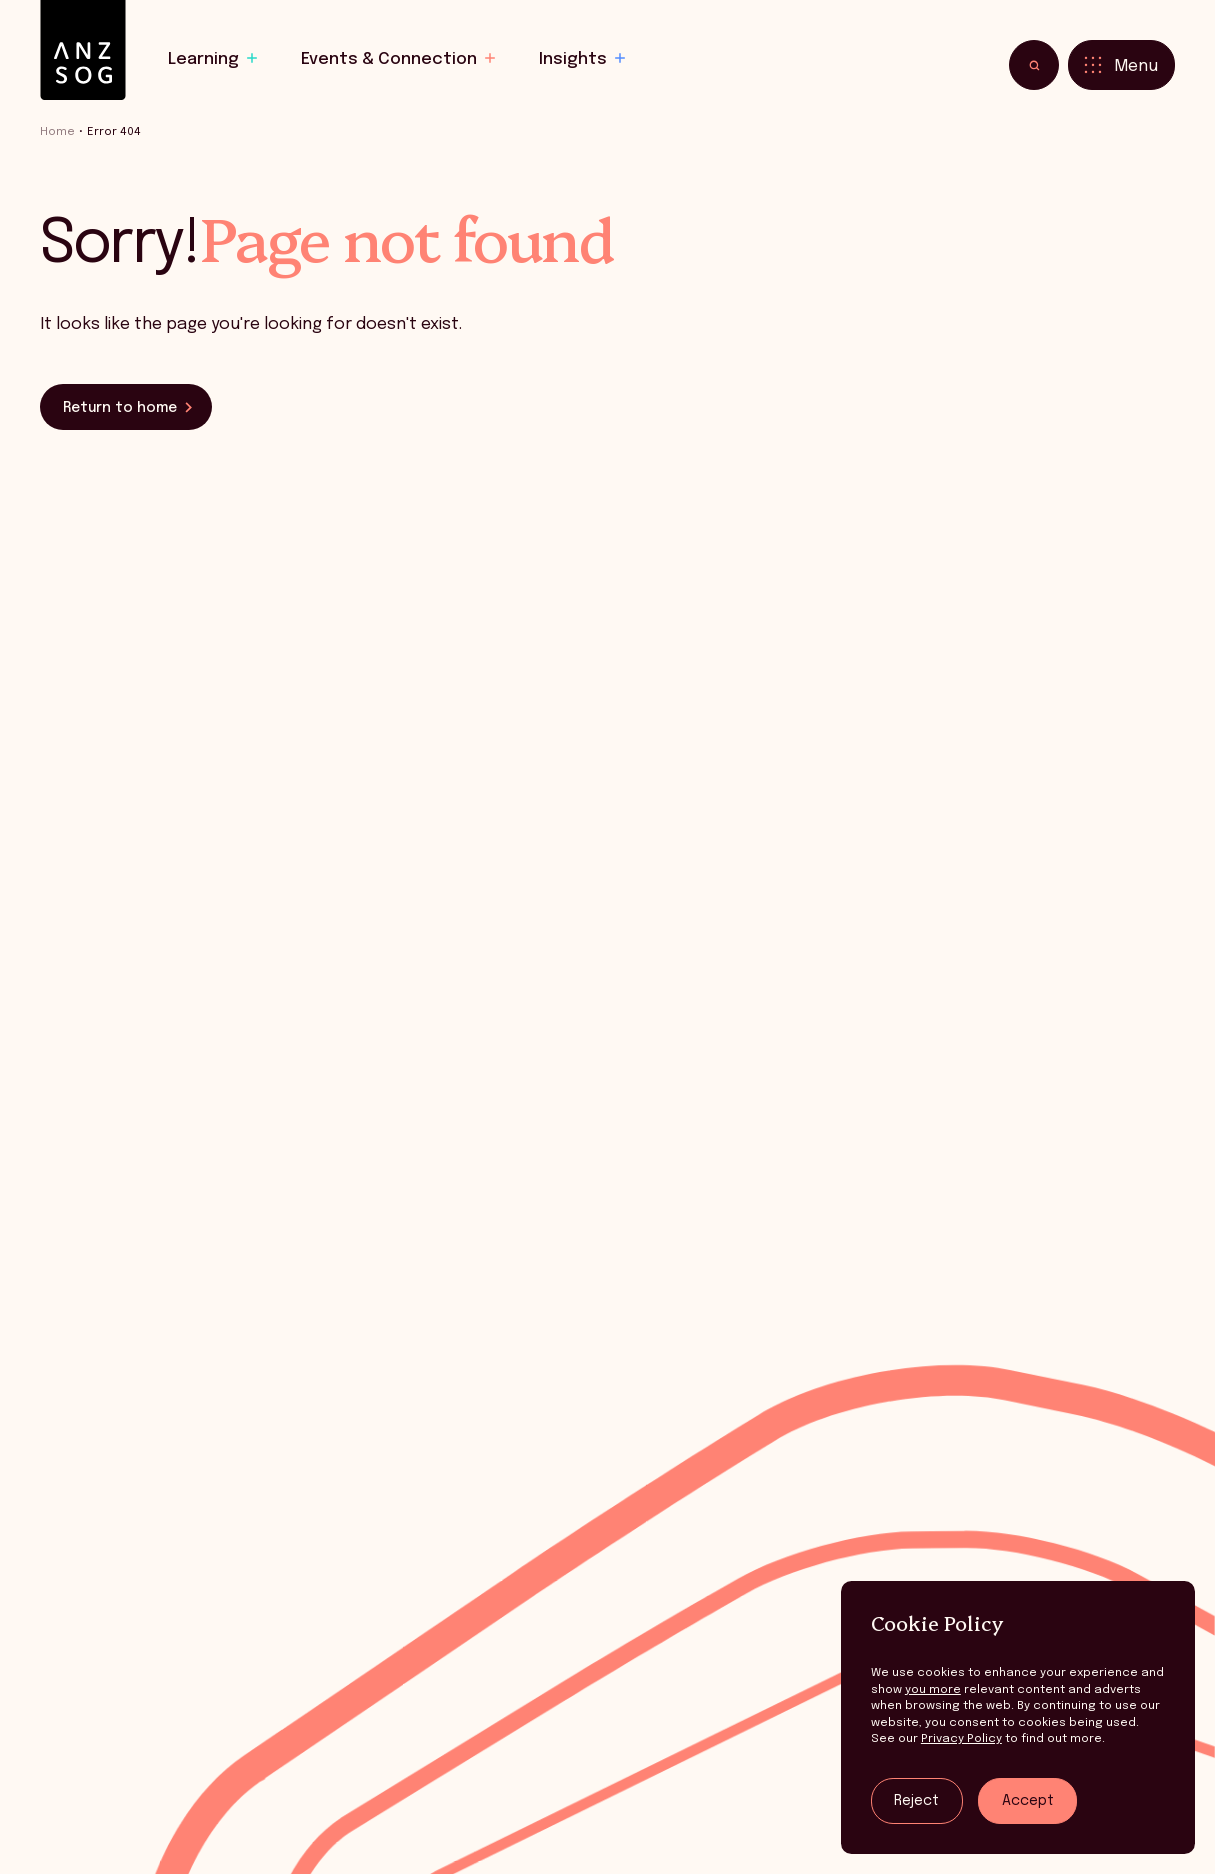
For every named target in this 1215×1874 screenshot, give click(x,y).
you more (933, 1690)
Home (57, 132)
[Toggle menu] (1121, 65)
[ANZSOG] (83, 50)
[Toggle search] (1034, 65)
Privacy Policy (961, 1739)
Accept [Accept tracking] (1028, 1801)
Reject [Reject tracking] (916, 1801)
